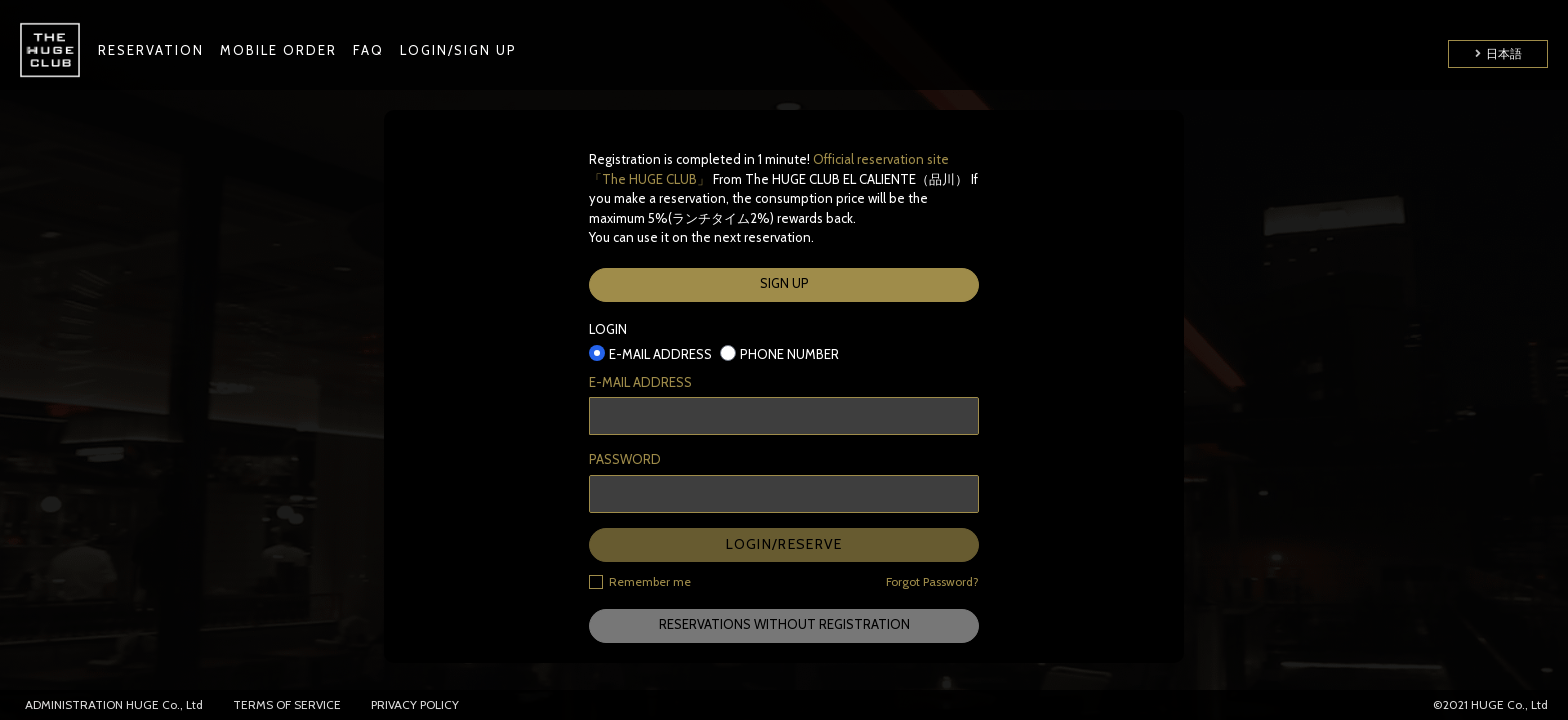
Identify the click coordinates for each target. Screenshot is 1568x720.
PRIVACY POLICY (415, 704)
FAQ (368, 50)
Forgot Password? (932, 581)
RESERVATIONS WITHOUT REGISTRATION (784, 624)
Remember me (640, 581)
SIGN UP (784, 283)
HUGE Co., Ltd (164, 704)
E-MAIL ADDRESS (640, 382)
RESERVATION (151, 50)
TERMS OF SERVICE (287, 704)
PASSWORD (625, 459)
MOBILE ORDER (278, 50)
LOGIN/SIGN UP (458, 50)
